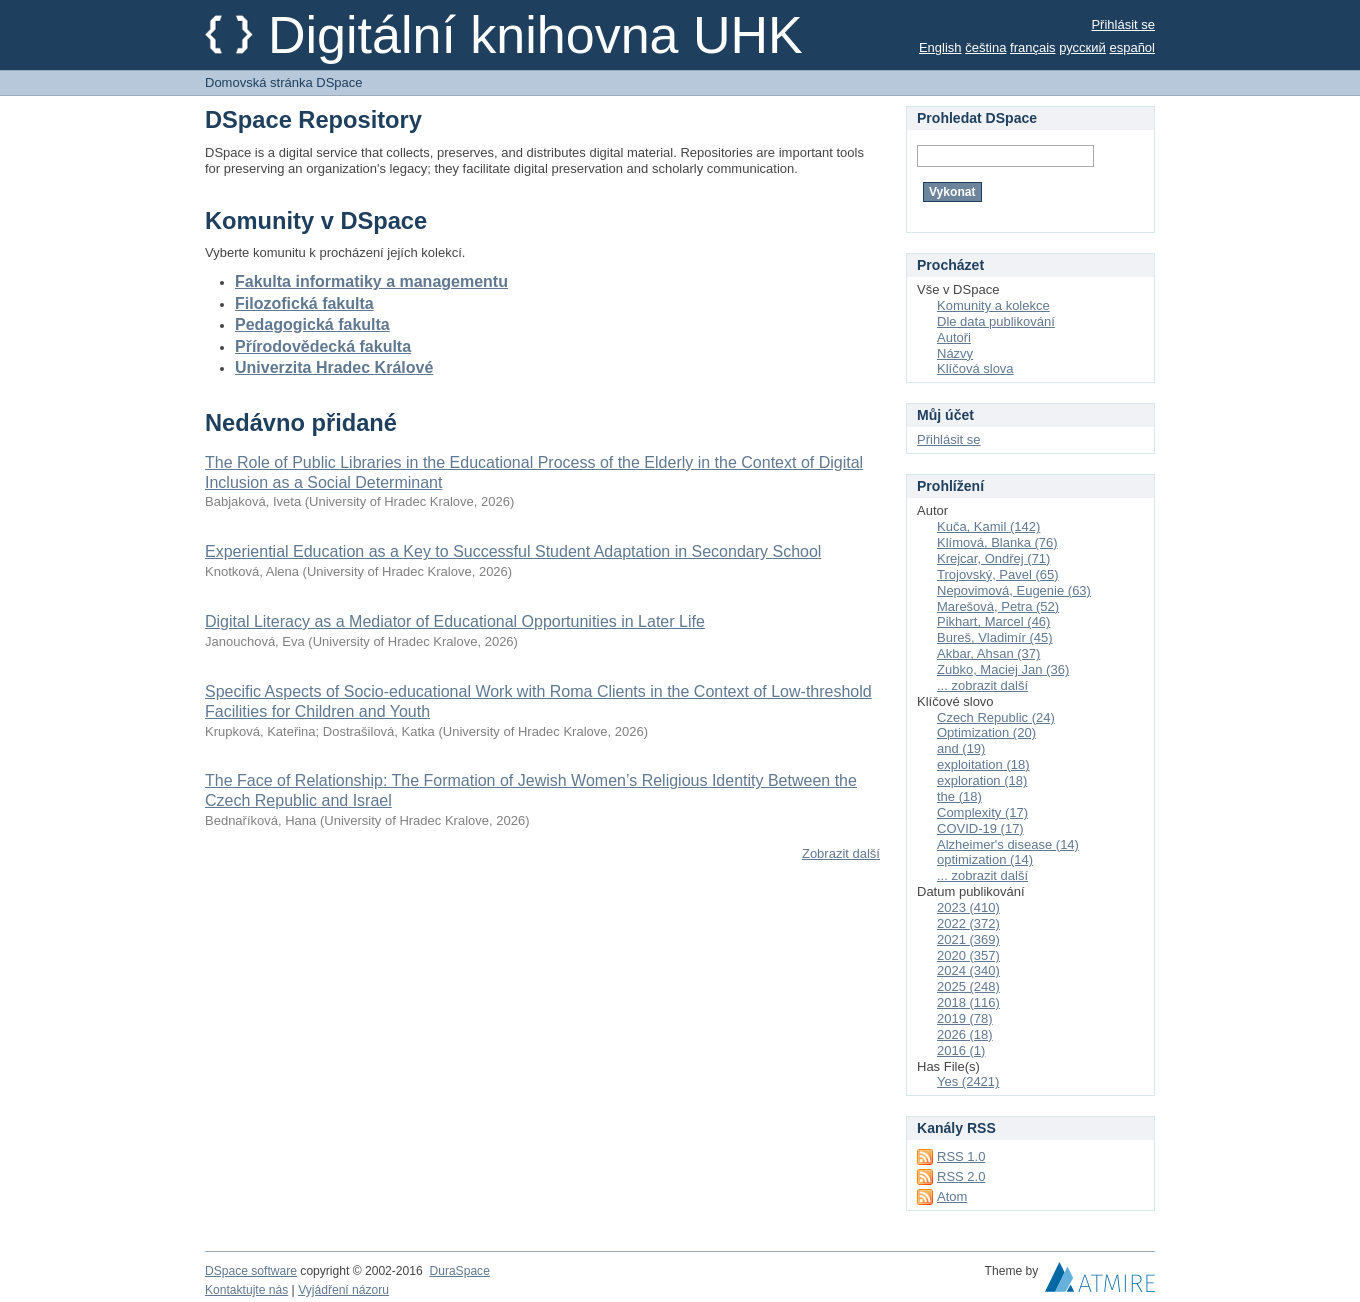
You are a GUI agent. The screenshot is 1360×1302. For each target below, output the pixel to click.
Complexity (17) (982, 812)
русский (1082, 47)
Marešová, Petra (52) (998, 606)
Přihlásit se (1123, 24)
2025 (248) (968, 986)
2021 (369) (968, 939)
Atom (952, 1196)
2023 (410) (968, 907)
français (1033, 47)
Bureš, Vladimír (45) (995, 637)
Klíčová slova (975, 368)
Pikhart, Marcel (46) (993, 621)
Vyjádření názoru (343, 1290)
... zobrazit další (982, 685)
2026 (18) (965, 1034)
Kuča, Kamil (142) (988, 526)
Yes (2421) (968, 1081)
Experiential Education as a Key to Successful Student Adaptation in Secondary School (513, 551)
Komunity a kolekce (993, 305)
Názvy (955, 353)
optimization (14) (985, 859)
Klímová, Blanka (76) (997, 542)
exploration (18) (982, 780)
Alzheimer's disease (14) (1008, 844)
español (1132, 47)
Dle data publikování (996, 321)
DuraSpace (459, 1271)
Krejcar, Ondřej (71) (993, 558)
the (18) (959, 796)
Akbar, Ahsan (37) (988, 653)
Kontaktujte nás (246, 1290)
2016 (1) (961, 1050)
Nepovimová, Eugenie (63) (1014, 590)
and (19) (961, 748)
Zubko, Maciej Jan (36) (1003, 669)
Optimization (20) (986, 732)
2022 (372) (968, 923)
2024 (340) (968, 970)
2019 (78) (965, 1018)
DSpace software (251, 1271)
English (940, 47)
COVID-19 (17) (980, 828)
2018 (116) (968, 1002)
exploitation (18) (983, 764)
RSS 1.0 (961, 1156)
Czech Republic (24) (996, 717)
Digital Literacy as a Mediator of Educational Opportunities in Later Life (455, 621)
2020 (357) (968, 955)
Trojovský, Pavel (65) (998, 574)
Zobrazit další (841, 853)
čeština (985, 47)
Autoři (954, 337)
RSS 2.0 (961, 1176)
